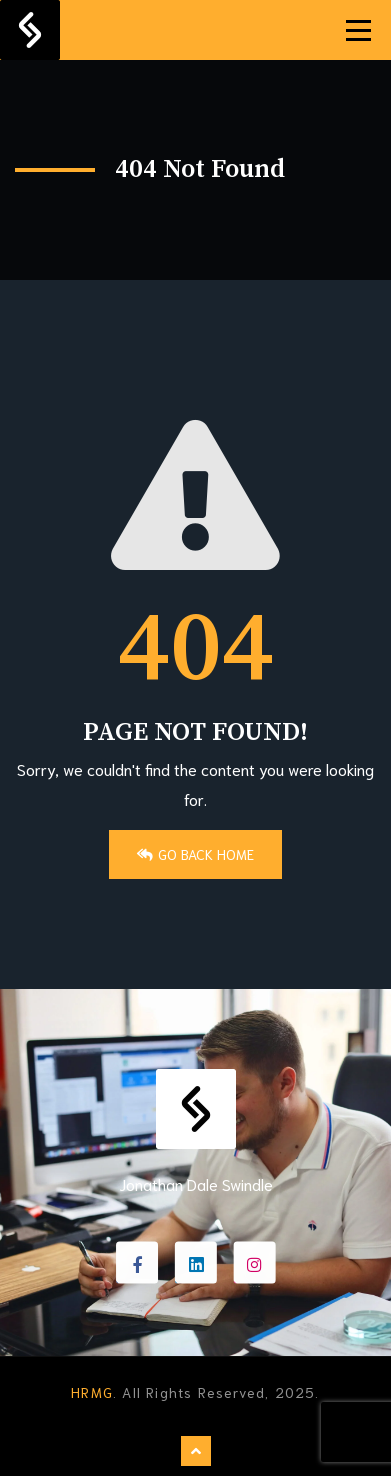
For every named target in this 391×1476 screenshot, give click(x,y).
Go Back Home (195, 854)
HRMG (92, 1392)
